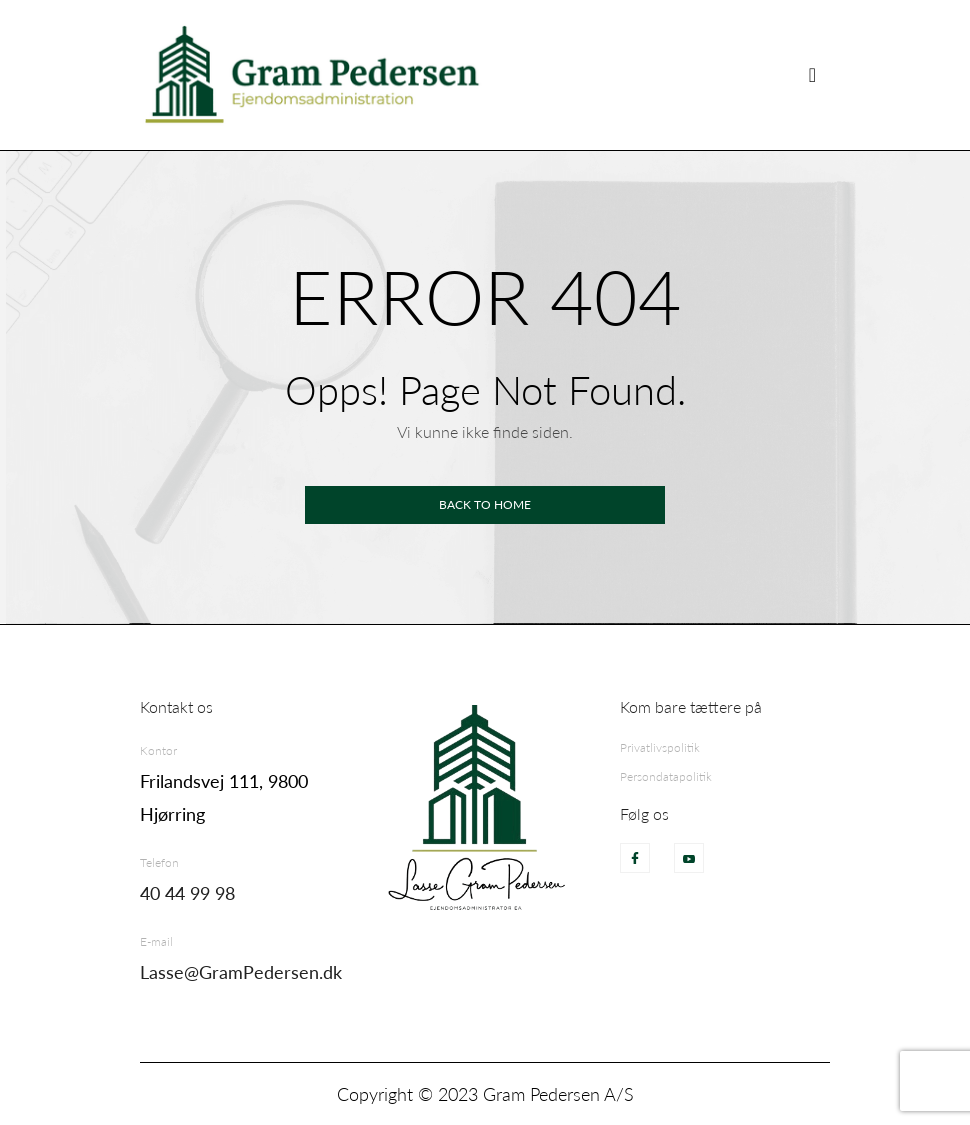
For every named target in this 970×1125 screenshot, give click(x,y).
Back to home (485, 504)
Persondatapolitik (666, 776)
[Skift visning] (812, 74)
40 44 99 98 (187, 893)
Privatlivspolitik (660, 747)
